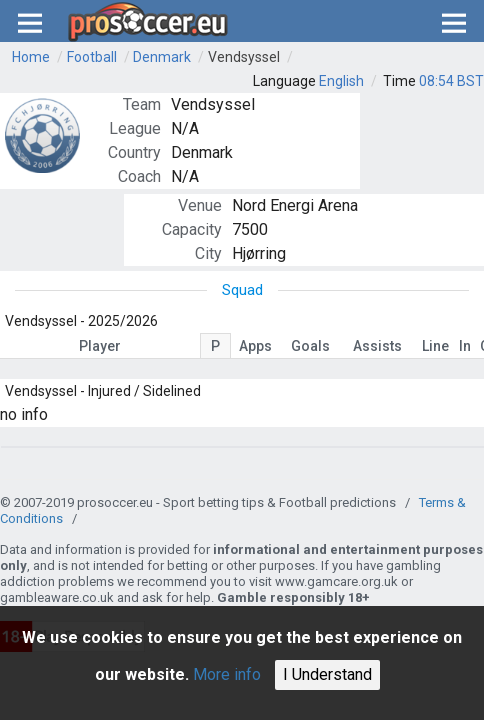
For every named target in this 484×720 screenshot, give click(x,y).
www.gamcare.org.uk (336, 581)
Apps (255, 346)
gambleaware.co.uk (57, 597)
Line (435, 346)
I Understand (327, 674)
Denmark (162, 57)
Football (92, 57)
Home (31, 57)
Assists (377, 346)
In (465, 346)
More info (227, 674)
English (341, 81)
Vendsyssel (244, 57)
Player (100, 346)
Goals (310, 346)
